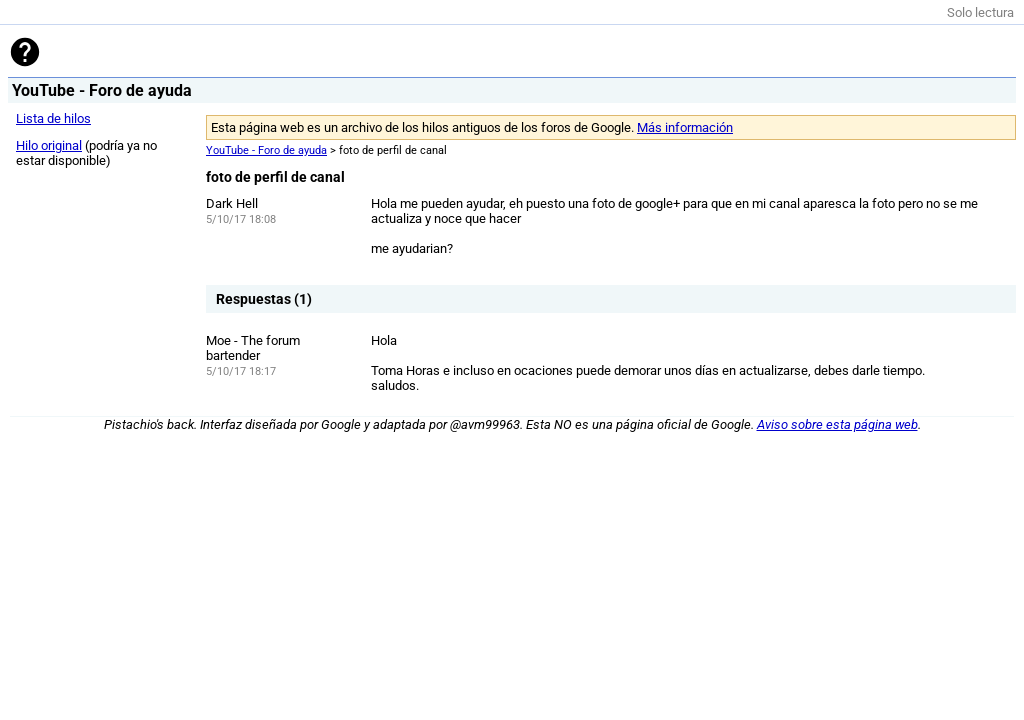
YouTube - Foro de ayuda (266, 150)
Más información (685, 127)
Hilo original (49, 145)
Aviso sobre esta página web (837, 424)
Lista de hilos (53, 118)
